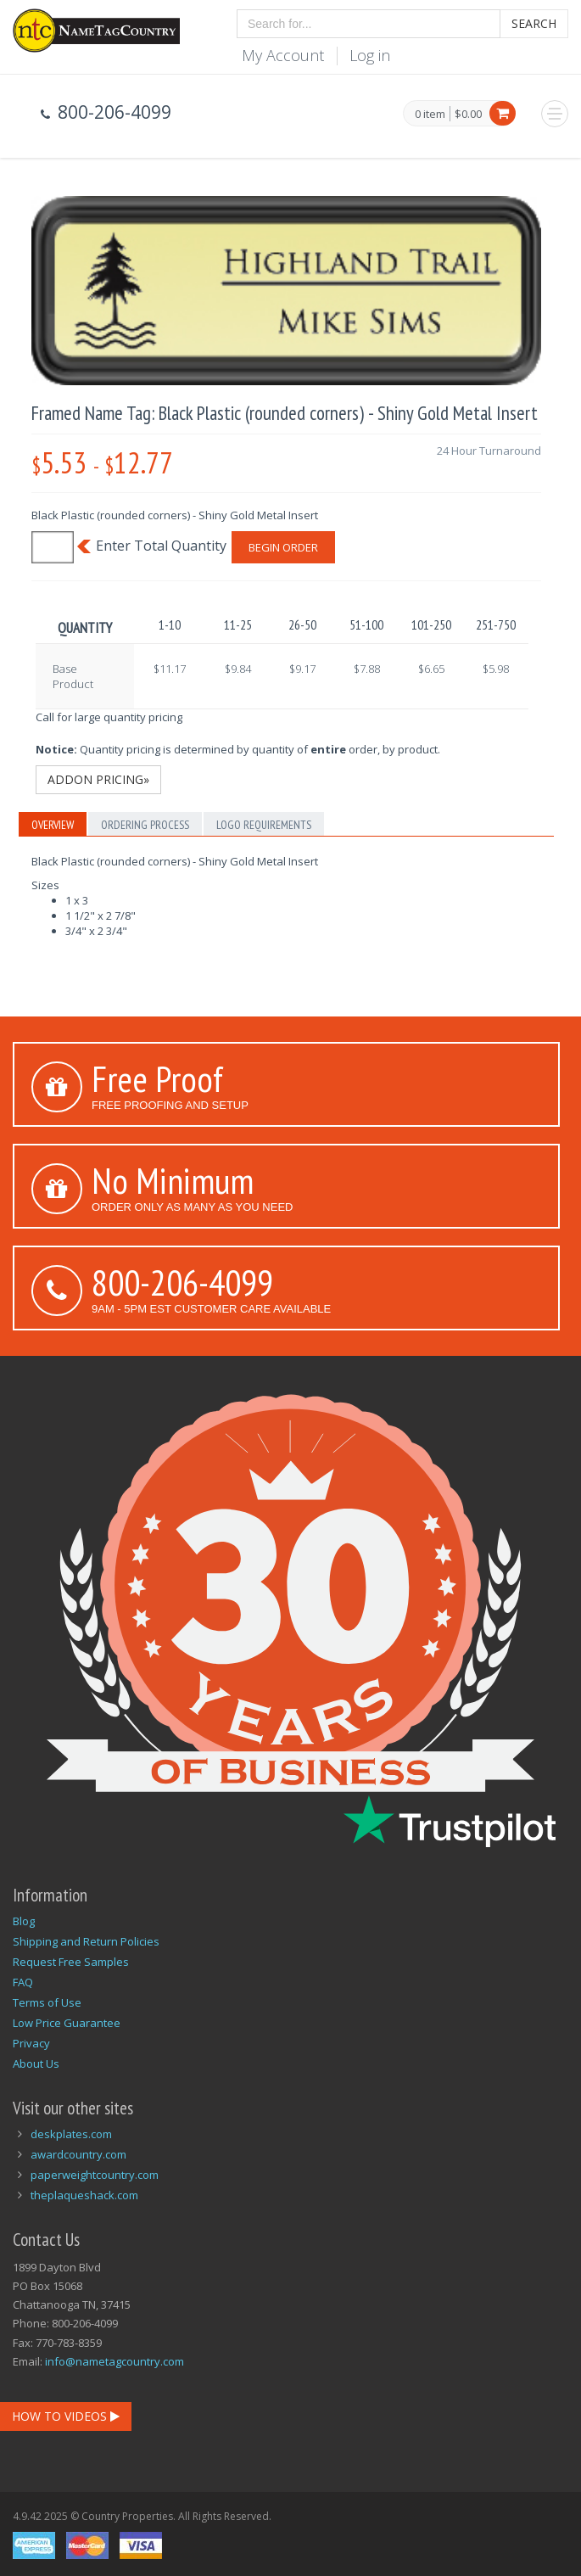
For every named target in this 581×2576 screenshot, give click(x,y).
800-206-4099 (182, 1282)
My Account (283, 55)
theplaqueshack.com (84, 2195)
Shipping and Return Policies (86, 1941)
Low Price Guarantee (66, 2022)
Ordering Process (145, 824)
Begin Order (283, 547)
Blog (24, 1921)
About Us (36, 2063)
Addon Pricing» (98, 779)
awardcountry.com (78, 2154)
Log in (369, 55)
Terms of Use (47, 2002)
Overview (52, 824)
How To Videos (66, 2416)
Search (533, 23)
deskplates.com (71, 2134)
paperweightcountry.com (95, 2174)
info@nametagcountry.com (114, 2361)
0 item (430, 114)
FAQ (23, 1982)
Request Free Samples (71, 1961)
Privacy (31, 2043)
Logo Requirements (263, 824)
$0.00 (468, 113)
